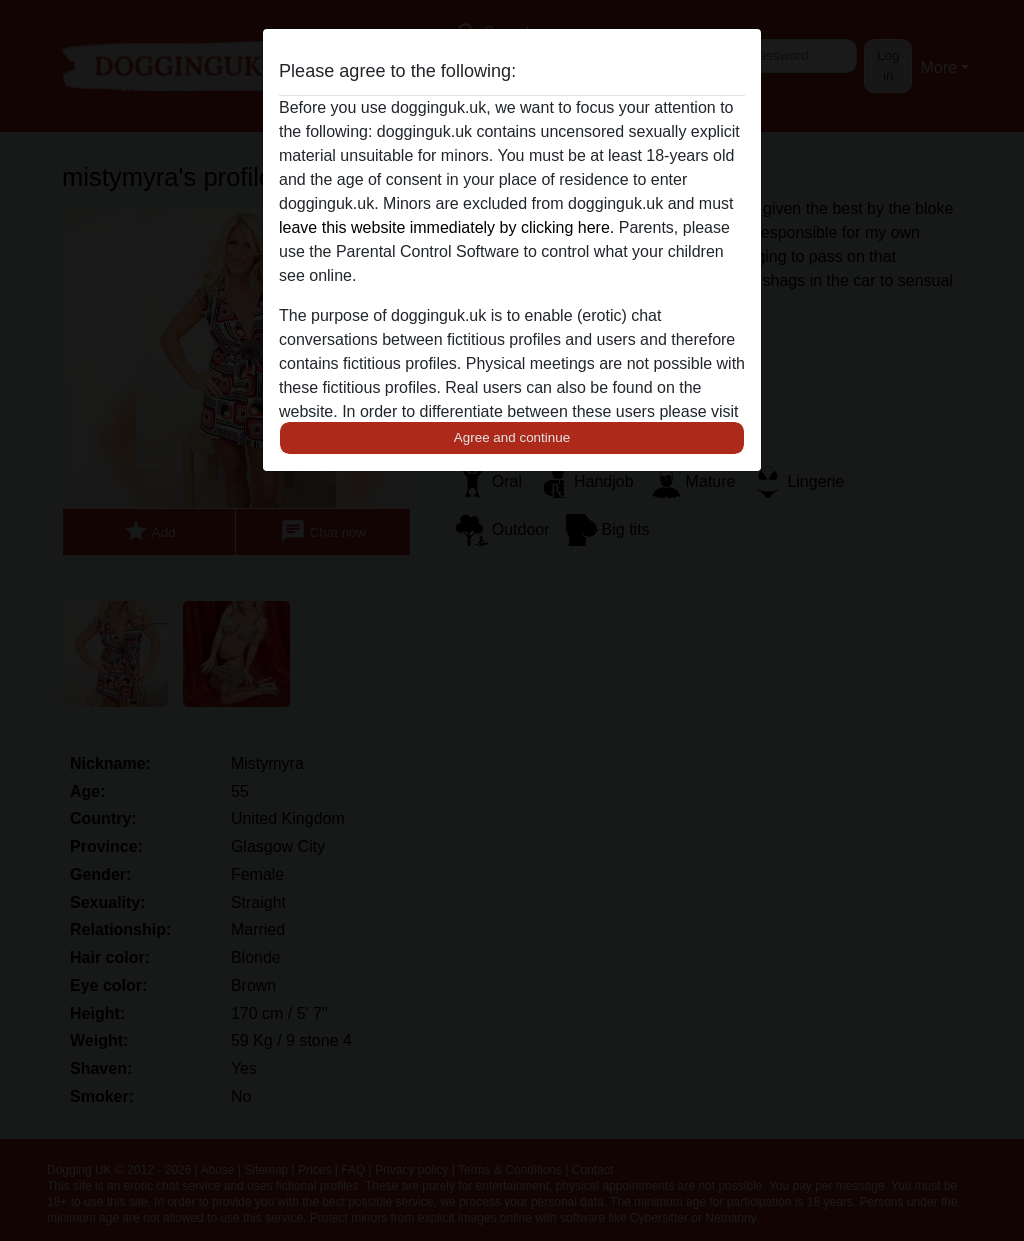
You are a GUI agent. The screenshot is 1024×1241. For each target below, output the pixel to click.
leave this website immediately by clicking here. (446, 227)
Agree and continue (512, 437)
